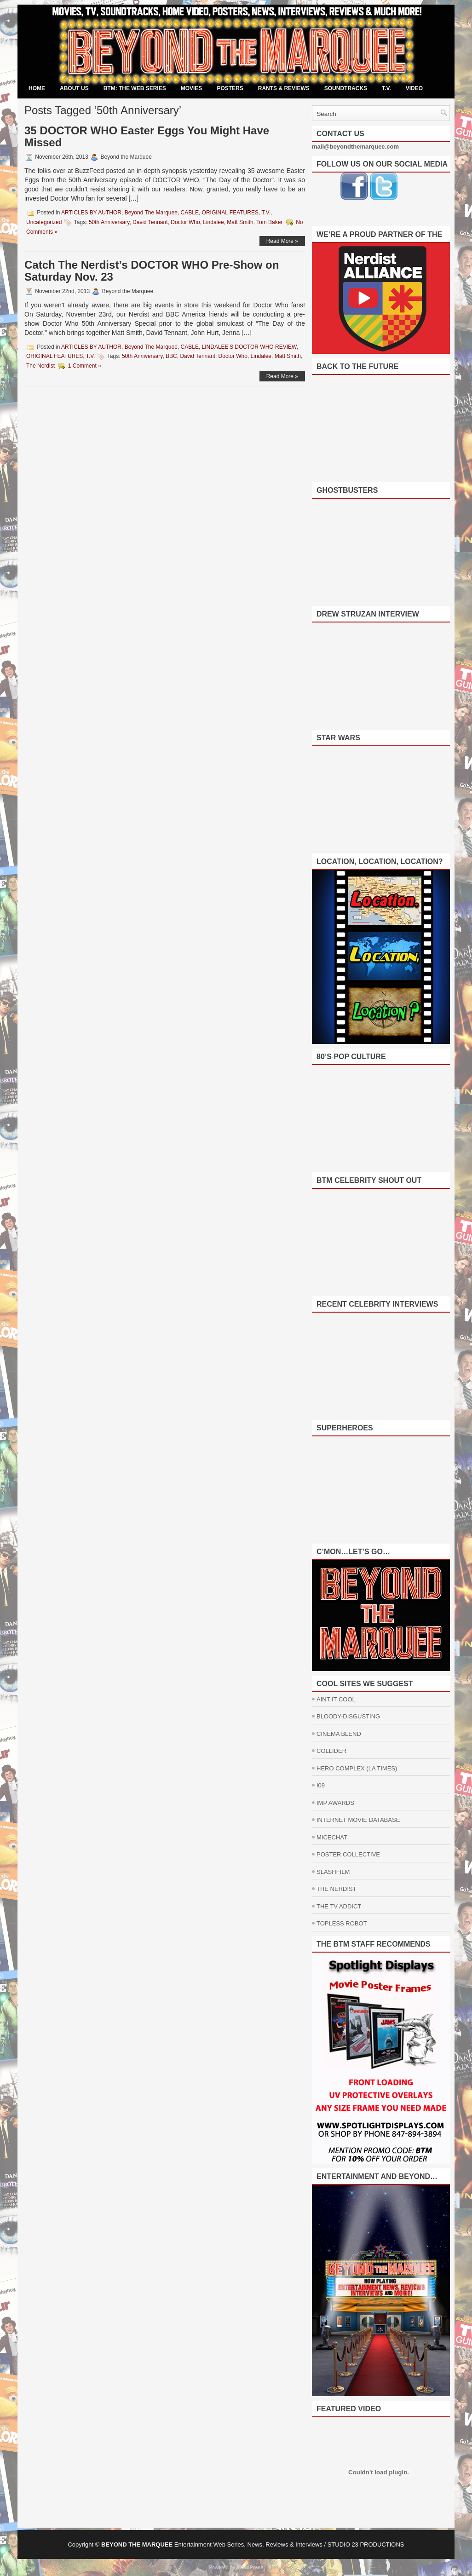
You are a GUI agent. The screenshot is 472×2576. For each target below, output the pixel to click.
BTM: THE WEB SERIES (135, 88)
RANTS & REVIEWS (284, 88)
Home (37, 88)
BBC (171, 356)
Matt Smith (240, 222)
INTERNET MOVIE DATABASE (358, 1819)
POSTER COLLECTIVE (348, 1854)
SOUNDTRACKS (345, 88)
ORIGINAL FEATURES (230, 212)
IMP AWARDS (335, 1802)
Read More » (282, 241)
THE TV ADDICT (339, 1906)
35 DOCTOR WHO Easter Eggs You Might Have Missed (146, 136)
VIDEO (414, 88)
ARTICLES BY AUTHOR (91, 212)
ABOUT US (74, 88)
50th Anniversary (109, 222)
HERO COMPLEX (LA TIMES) (357, 1768)
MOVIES (191, 88)
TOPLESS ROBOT (342, 1923)
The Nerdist (40, 366)
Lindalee (213, 222)
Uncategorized (44, 222)
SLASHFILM (333, 1871)
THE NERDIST (337, 1888)
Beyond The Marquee (151, 212)
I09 (321, 1785)
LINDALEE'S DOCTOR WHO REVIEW (249, 347)
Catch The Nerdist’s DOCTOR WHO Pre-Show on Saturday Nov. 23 (151, 271)
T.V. (386, 88)
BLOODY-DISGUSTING (348, 1716)
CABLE (190, 212)
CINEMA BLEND (339, 1733)
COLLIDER (331, 1750)
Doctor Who (185, 222)
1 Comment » (84, 366)
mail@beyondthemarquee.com (355, 146)
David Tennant (150, 222)
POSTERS (230, 88)
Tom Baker (269, 222)
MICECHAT (332, 1837)
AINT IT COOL (336, 1699)
